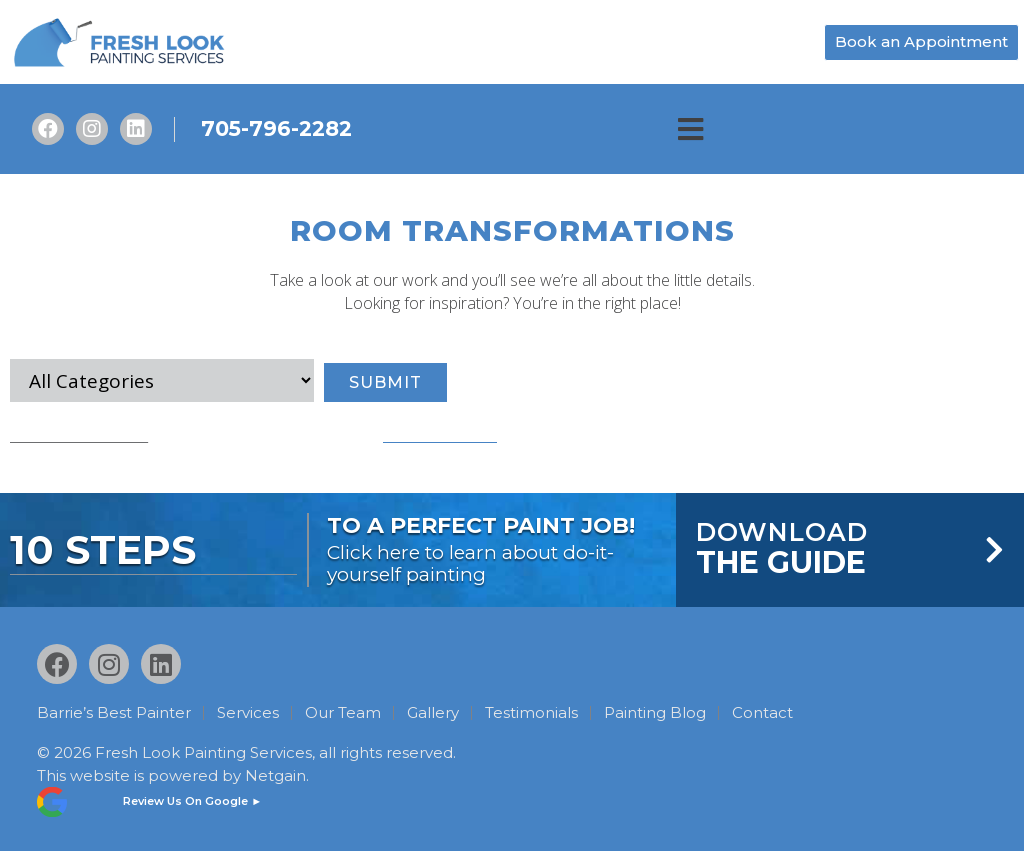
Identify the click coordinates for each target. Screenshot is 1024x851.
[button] (690, 129)
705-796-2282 (276, 128)
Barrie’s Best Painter (114, 713)
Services (248, 713)
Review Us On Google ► (192, 801)
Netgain (275, 774)
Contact (762, 713)
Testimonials (531, 713)
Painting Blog (655, 713)
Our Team (343, 713)
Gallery (433, 713)
